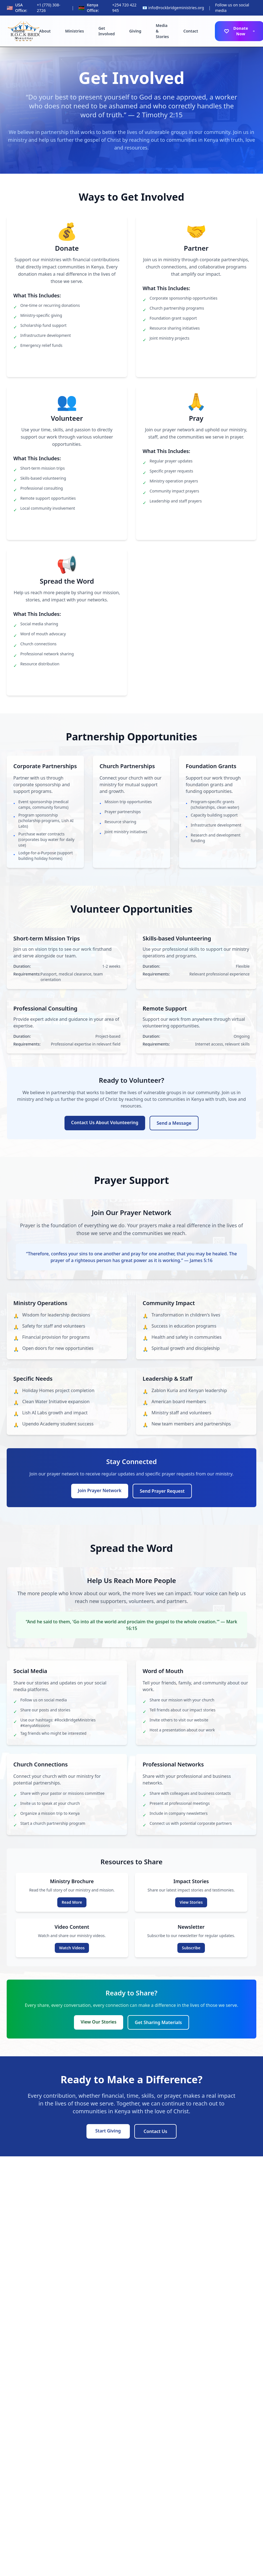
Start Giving (108, 2131)
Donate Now (66, 364)
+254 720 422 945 (124, 7)
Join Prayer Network (196, 519)
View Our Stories (98, 2022)
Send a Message (174, 1123)
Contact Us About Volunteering (104, 1122)
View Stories (191, 1902)
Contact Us (155, 2131)
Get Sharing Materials (158, 2022)
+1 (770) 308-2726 (48, 7)
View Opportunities (67, 527)
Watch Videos (72, 1947)
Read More (72, 1902)
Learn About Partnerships (196, 357)
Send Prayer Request (162, 1491)
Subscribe (191, 1947)
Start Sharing (67, 682)
